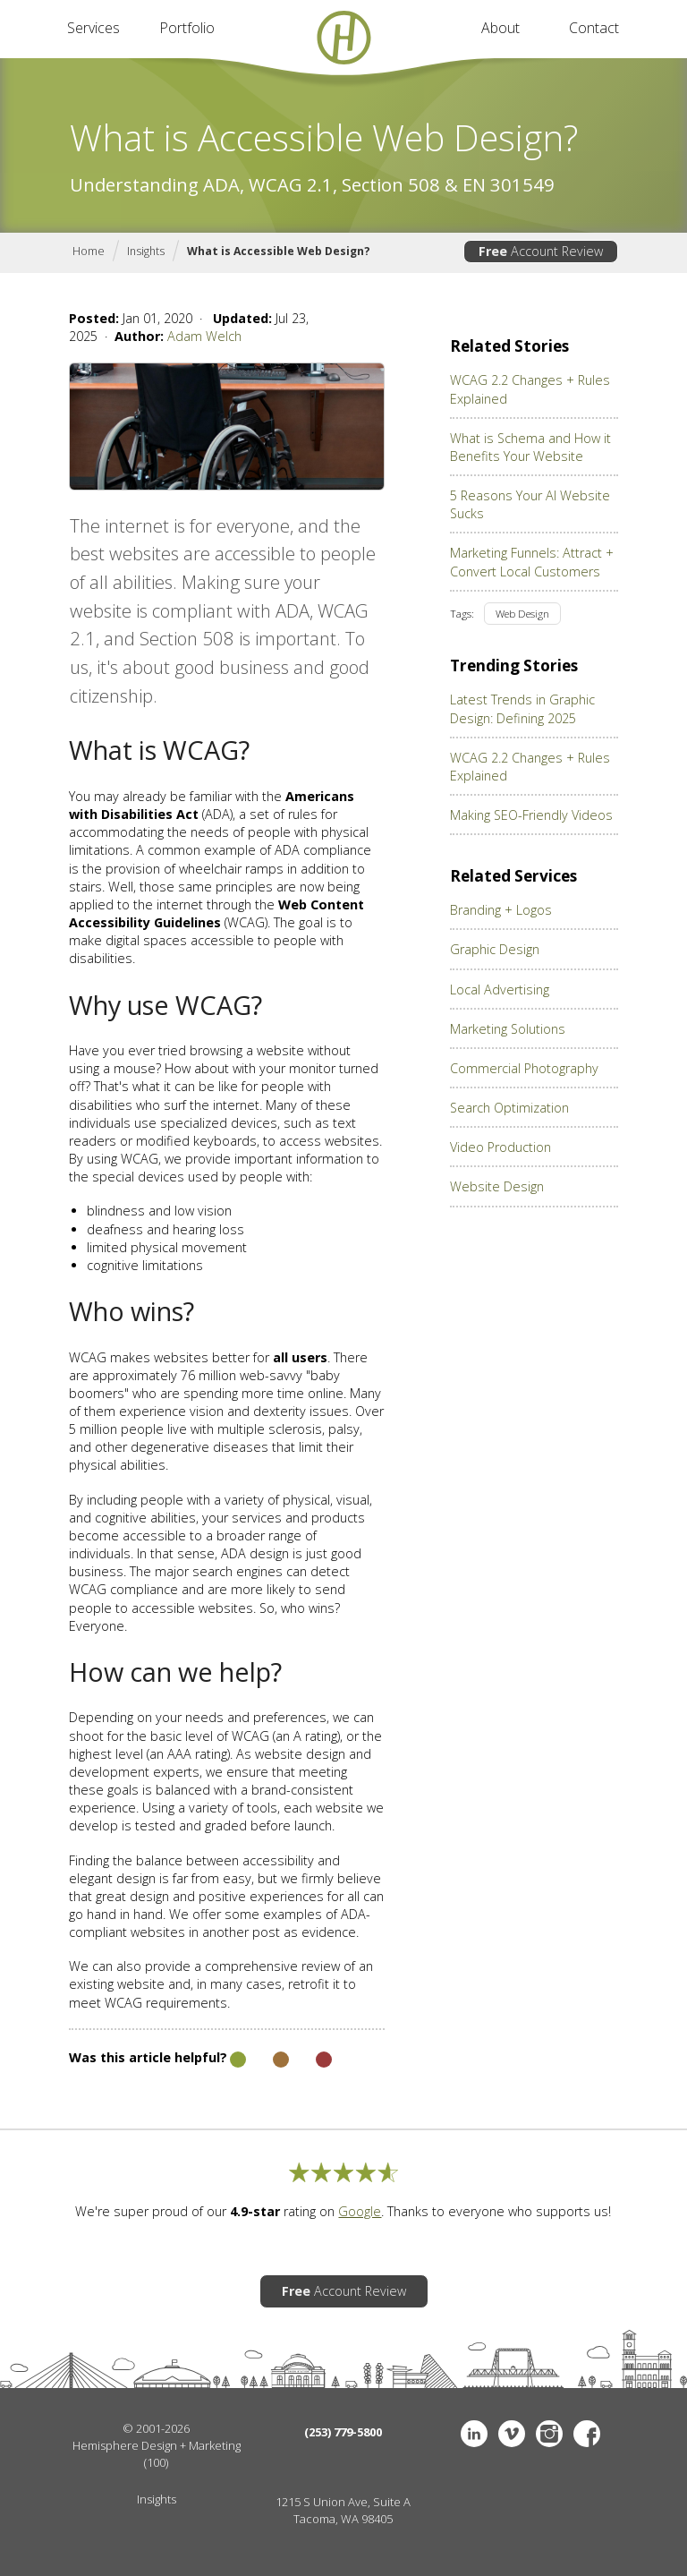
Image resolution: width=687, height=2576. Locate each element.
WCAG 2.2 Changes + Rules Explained (530, 388)
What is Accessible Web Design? (278, 251)
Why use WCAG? (165, 1005)
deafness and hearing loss (165, 1229)
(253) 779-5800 (343, 2432)
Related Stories (509, 346)
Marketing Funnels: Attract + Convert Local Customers (532, 561)
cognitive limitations (145, 1265)
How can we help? (175, 1672)
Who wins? (131, 1311)
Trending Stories (514, 666)
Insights (146, 251)
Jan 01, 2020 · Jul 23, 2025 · (189, 327)
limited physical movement (167, 1247)
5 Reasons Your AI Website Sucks (530, 504)
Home (88, 251)
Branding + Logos (501, 909)
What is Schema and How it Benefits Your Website (530, 447)
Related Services (513, 876)
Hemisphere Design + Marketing (156, 2445)
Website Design (497, 1186)
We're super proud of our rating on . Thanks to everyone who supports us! (343, 2211)
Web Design (522, 613)
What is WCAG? (159, 750)
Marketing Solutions (507, 1028)
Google (359, 2211)
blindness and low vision (159, 1210)
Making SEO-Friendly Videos (531, 814)
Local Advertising (499, 989)
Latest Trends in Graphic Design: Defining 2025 (522, 708)
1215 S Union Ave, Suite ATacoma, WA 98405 (343, 2510)
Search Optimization (509, 1107)
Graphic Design (494, 949)
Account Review (541, 251)
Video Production (500, 1147)
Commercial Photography (524, 1068)
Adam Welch (204, 336)
